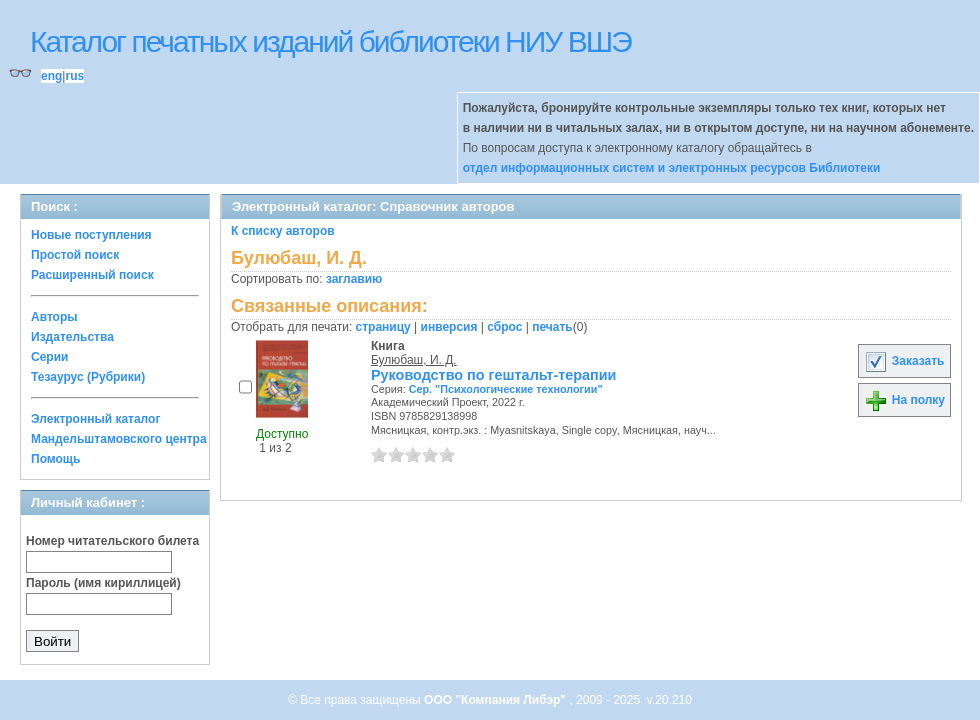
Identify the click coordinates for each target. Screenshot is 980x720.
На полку (904, 400)
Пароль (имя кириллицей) (103, 583)
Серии (49, 357)
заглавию (354, 279)
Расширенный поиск (92, 275)
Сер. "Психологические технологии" (506, 389)
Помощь (55, 459)
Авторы (54, 317)
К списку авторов (283, 231)
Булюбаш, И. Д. (414, 360)
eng (51, 76)
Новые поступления (91, 235)
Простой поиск (75, 255)
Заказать (904, 361)
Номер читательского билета (112, 541)
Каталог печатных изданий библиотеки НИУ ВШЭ (330, 41)
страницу (383, 327)
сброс (504, 327)
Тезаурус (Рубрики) (88, 377)
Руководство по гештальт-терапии (493, 375)
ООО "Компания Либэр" (496, 700)
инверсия (449, 327)
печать (552, 327)
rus (74, 76)
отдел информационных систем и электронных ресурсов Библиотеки (672, 168)
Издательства (72, 337)
